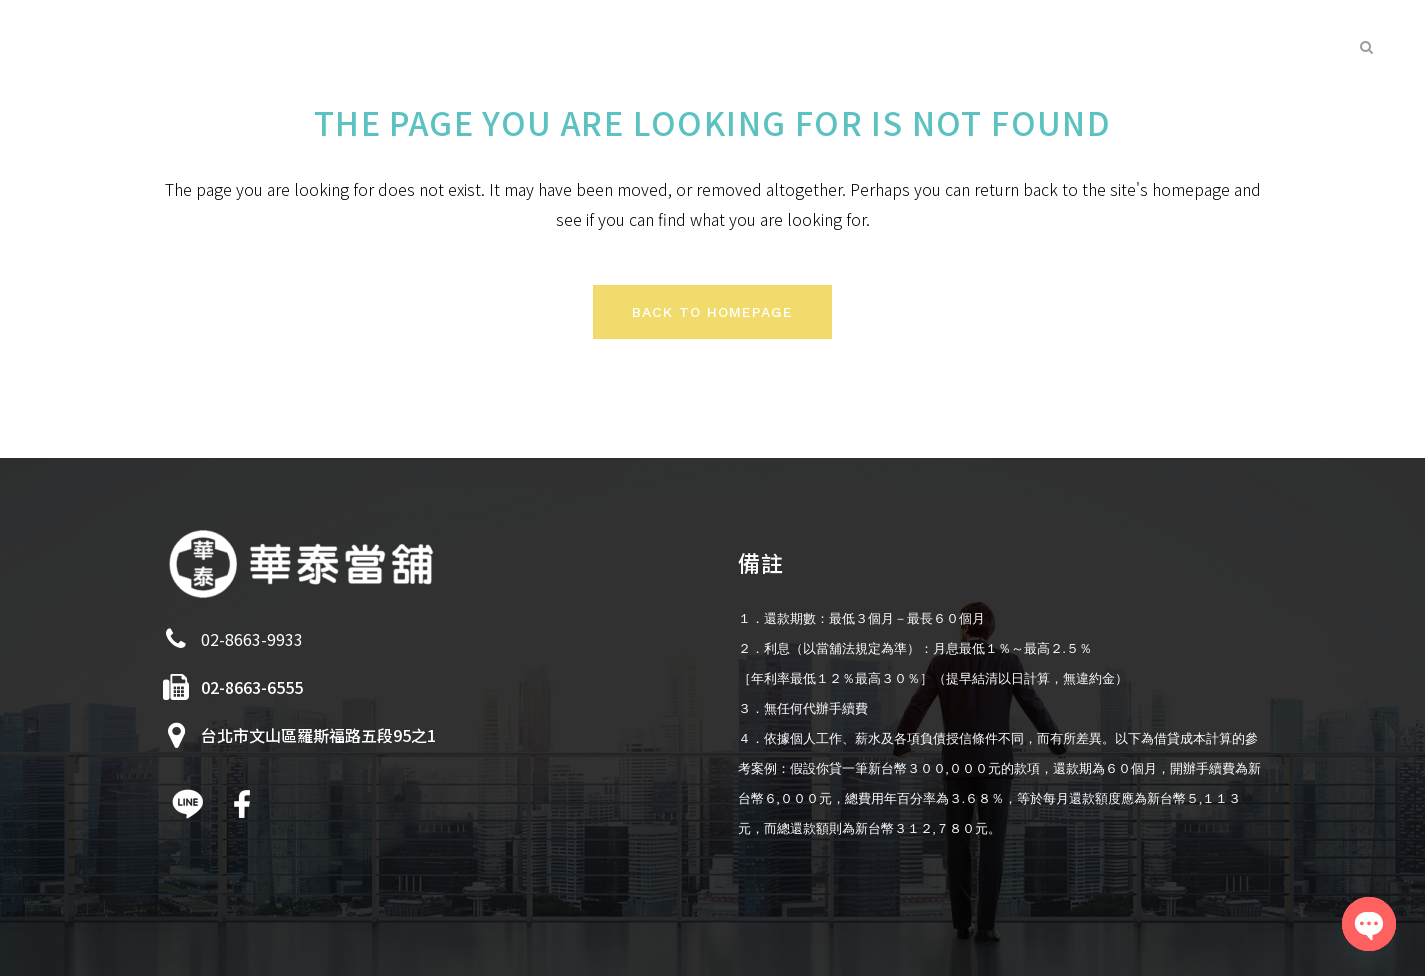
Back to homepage (712, 312)
